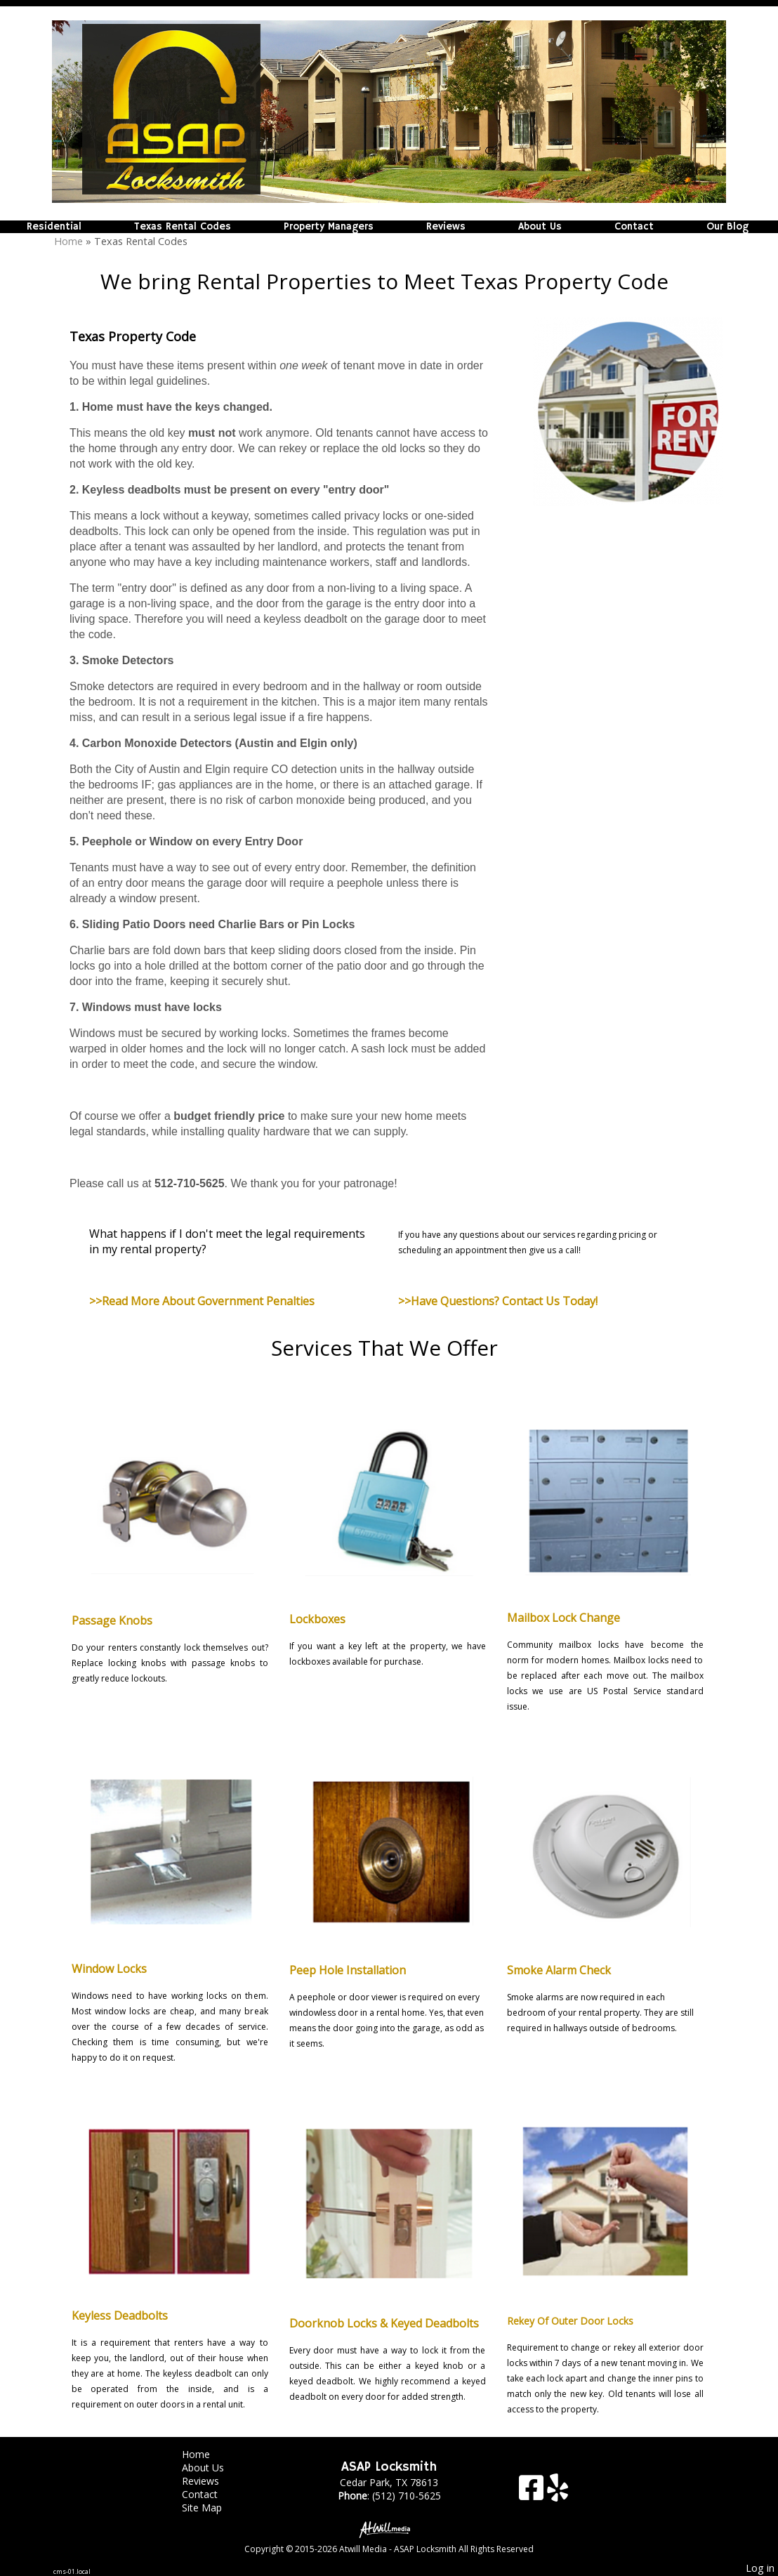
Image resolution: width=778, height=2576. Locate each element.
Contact (634, 226)
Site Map (212, 2507)
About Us (540, 226)
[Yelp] (557, 2492)
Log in (760, 2568)
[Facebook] (533, 2492)
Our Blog (727, 226)
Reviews (446, 226)
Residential (54, 226)
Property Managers (329, 226)
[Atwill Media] (389, 2528)
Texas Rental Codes (182, 226)
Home (68, 241)
